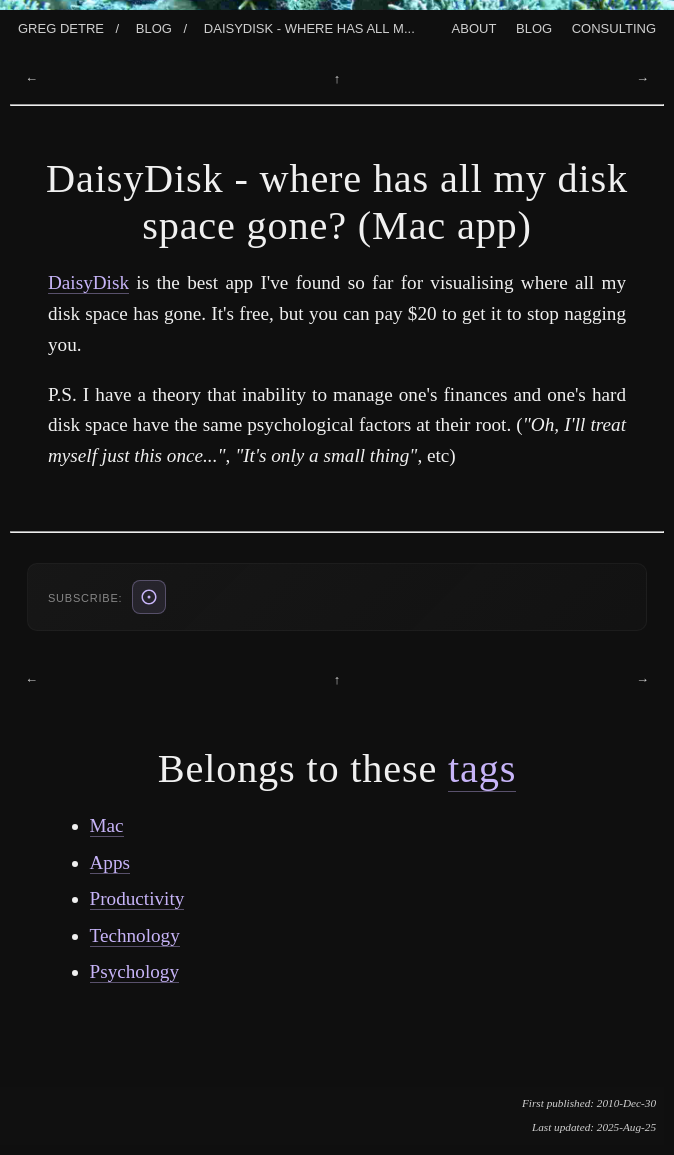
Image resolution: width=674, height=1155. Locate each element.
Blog (154, 27)
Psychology (135, 971)
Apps (110, 862)
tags (482, 768)
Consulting (614, 27)
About (474, 27)
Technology (135, 935)
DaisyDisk (88, 282)
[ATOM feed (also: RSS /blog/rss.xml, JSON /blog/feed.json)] (149, 597)
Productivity (137, 898)
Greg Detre (61, 27)
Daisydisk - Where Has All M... (309, 27)
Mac (107, 825)
